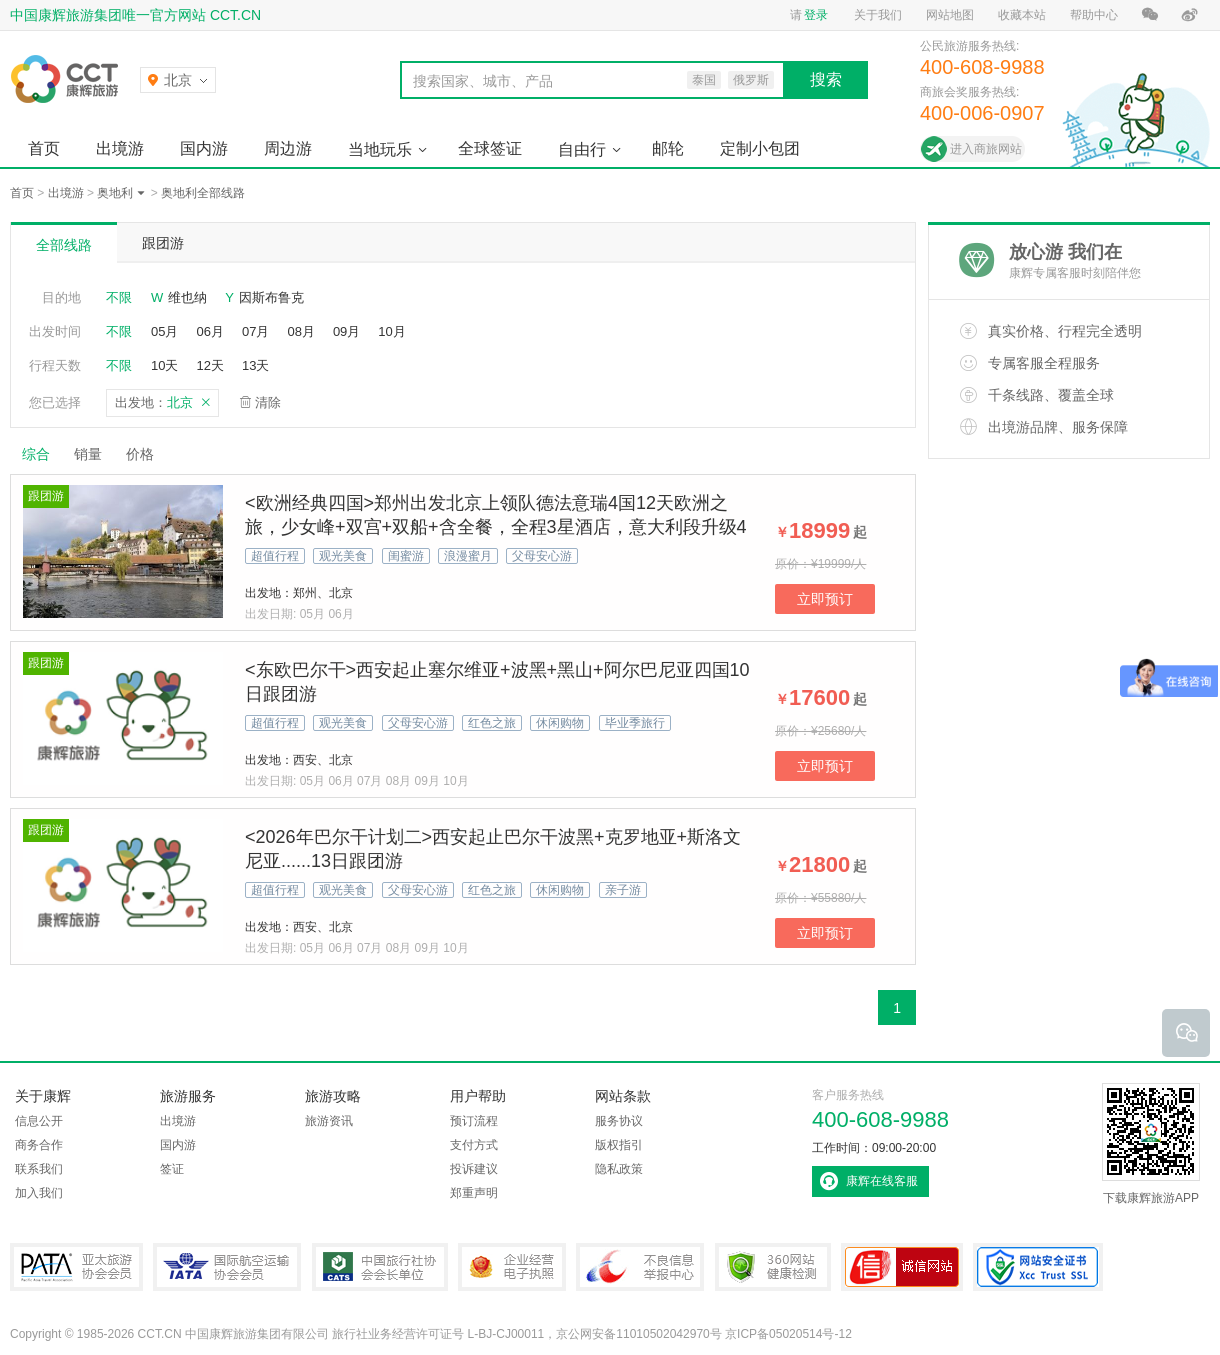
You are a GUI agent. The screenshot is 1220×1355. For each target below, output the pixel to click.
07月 (255, 331)
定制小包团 (760, 148)
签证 (172, 1169)
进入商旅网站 (986, 149)
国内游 (204, 148)
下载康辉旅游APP (1151, 1144)
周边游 (288, 148)
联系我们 (39, 1169)
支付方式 (474, 1145)
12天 (209, 365)
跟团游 (163, 243)
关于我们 (878, 15)
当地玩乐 (380, 149)
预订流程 (474, 1121)
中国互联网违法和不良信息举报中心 (640, 1267)
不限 (119, 297)
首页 (44, 148)
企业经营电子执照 (512, 1267)
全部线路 (64, 245)
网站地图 (950, 15)
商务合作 (39, 1145)
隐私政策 (619, 1169)
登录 (816, 15)
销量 (88, 454)
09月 (346, 331)
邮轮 (668, 148)
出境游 (120, 148)
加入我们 (39, 1193)
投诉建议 (474, 1169)
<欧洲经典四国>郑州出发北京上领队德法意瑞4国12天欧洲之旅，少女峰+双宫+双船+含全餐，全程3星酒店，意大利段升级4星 (496, 527)
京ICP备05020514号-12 (788, 1334)
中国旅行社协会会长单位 (380, 1267)
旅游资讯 (329, 1121)
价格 (147, 454)
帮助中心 (1094, 15)
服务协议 (619, 1121)
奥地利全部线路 (203, 193)
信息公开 (39, 1121)
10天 (164, 365)
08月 (300, 331)
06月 (209, 331)
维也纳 (187, 297)
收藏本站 (1022, 15)
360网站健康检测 (773, 1267)
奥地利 (115, 193)
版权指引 (619, 1145)
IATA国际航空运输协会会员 (227, 1267)
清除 (268, 402)
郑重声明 (474, 1193)
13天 (255, 365)
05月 (164, 331)
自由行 (582, 149)
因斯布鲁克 (271, 297)
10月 (391, 331)
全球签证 (490, 148)
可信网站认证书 (902, 1267)
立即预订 (825, 599)
